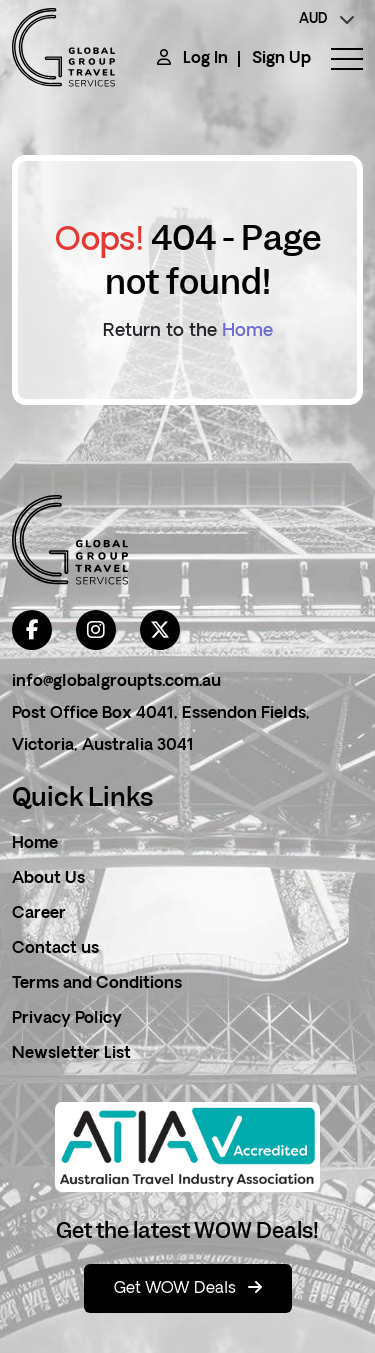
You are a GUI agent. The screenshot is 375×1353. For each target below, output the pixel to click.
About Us (48, 879)
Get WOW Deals (188, 1288)
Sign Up (281, 59)
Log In (205, 59)
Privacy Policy (67, 1019)
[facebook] (32, 630)
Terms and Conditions (97, 984)
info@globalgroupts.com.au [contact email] (116, 682)
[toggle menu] (337, 59)
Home (247, 331)
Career (39, 914)
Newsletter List (71, 1054)
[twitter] (160, 630)
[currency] (327, 20)
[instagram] (96, 630)
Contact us (55, 949)
